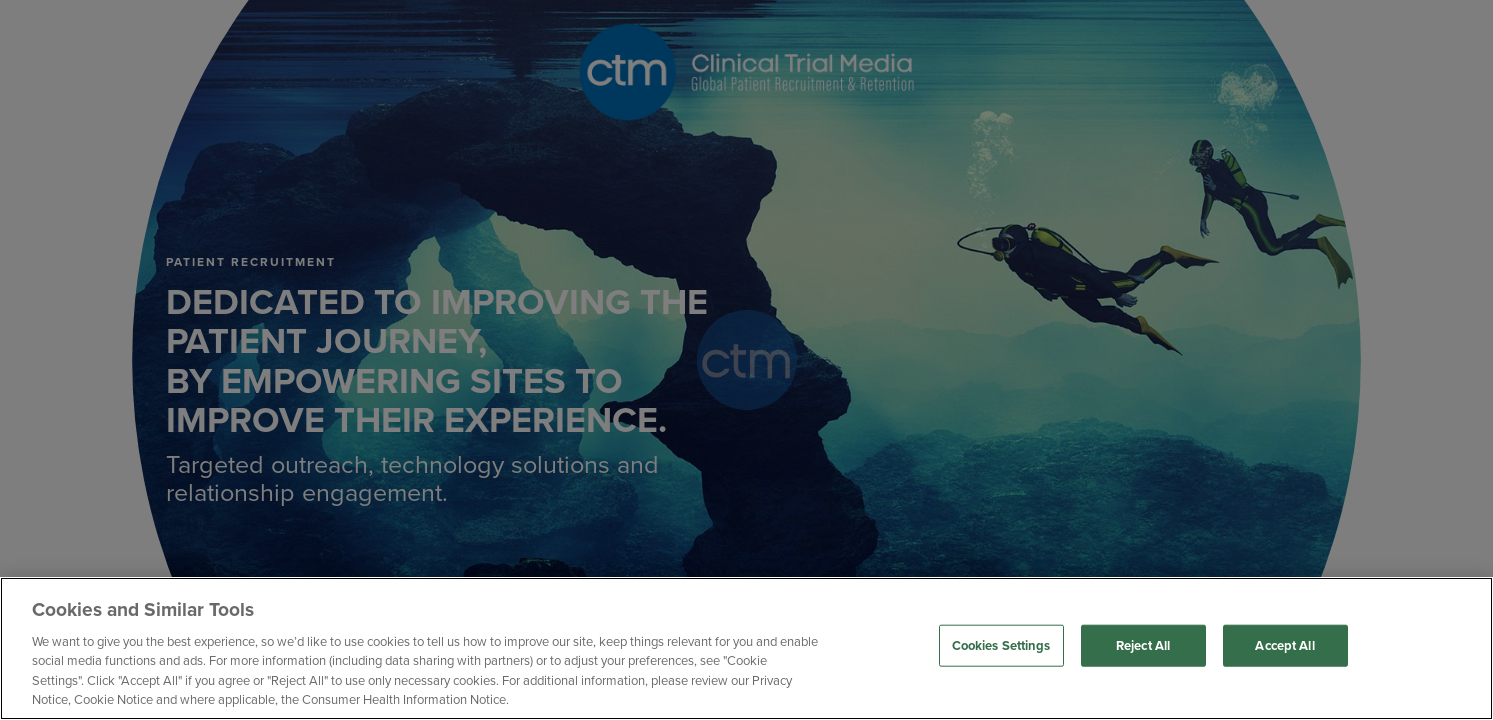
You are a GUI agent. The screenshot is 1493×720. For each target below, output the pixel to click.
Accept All (1284, 645)
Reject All (1143, 645)
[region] (746, 648)
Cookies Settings (1001, 645)
